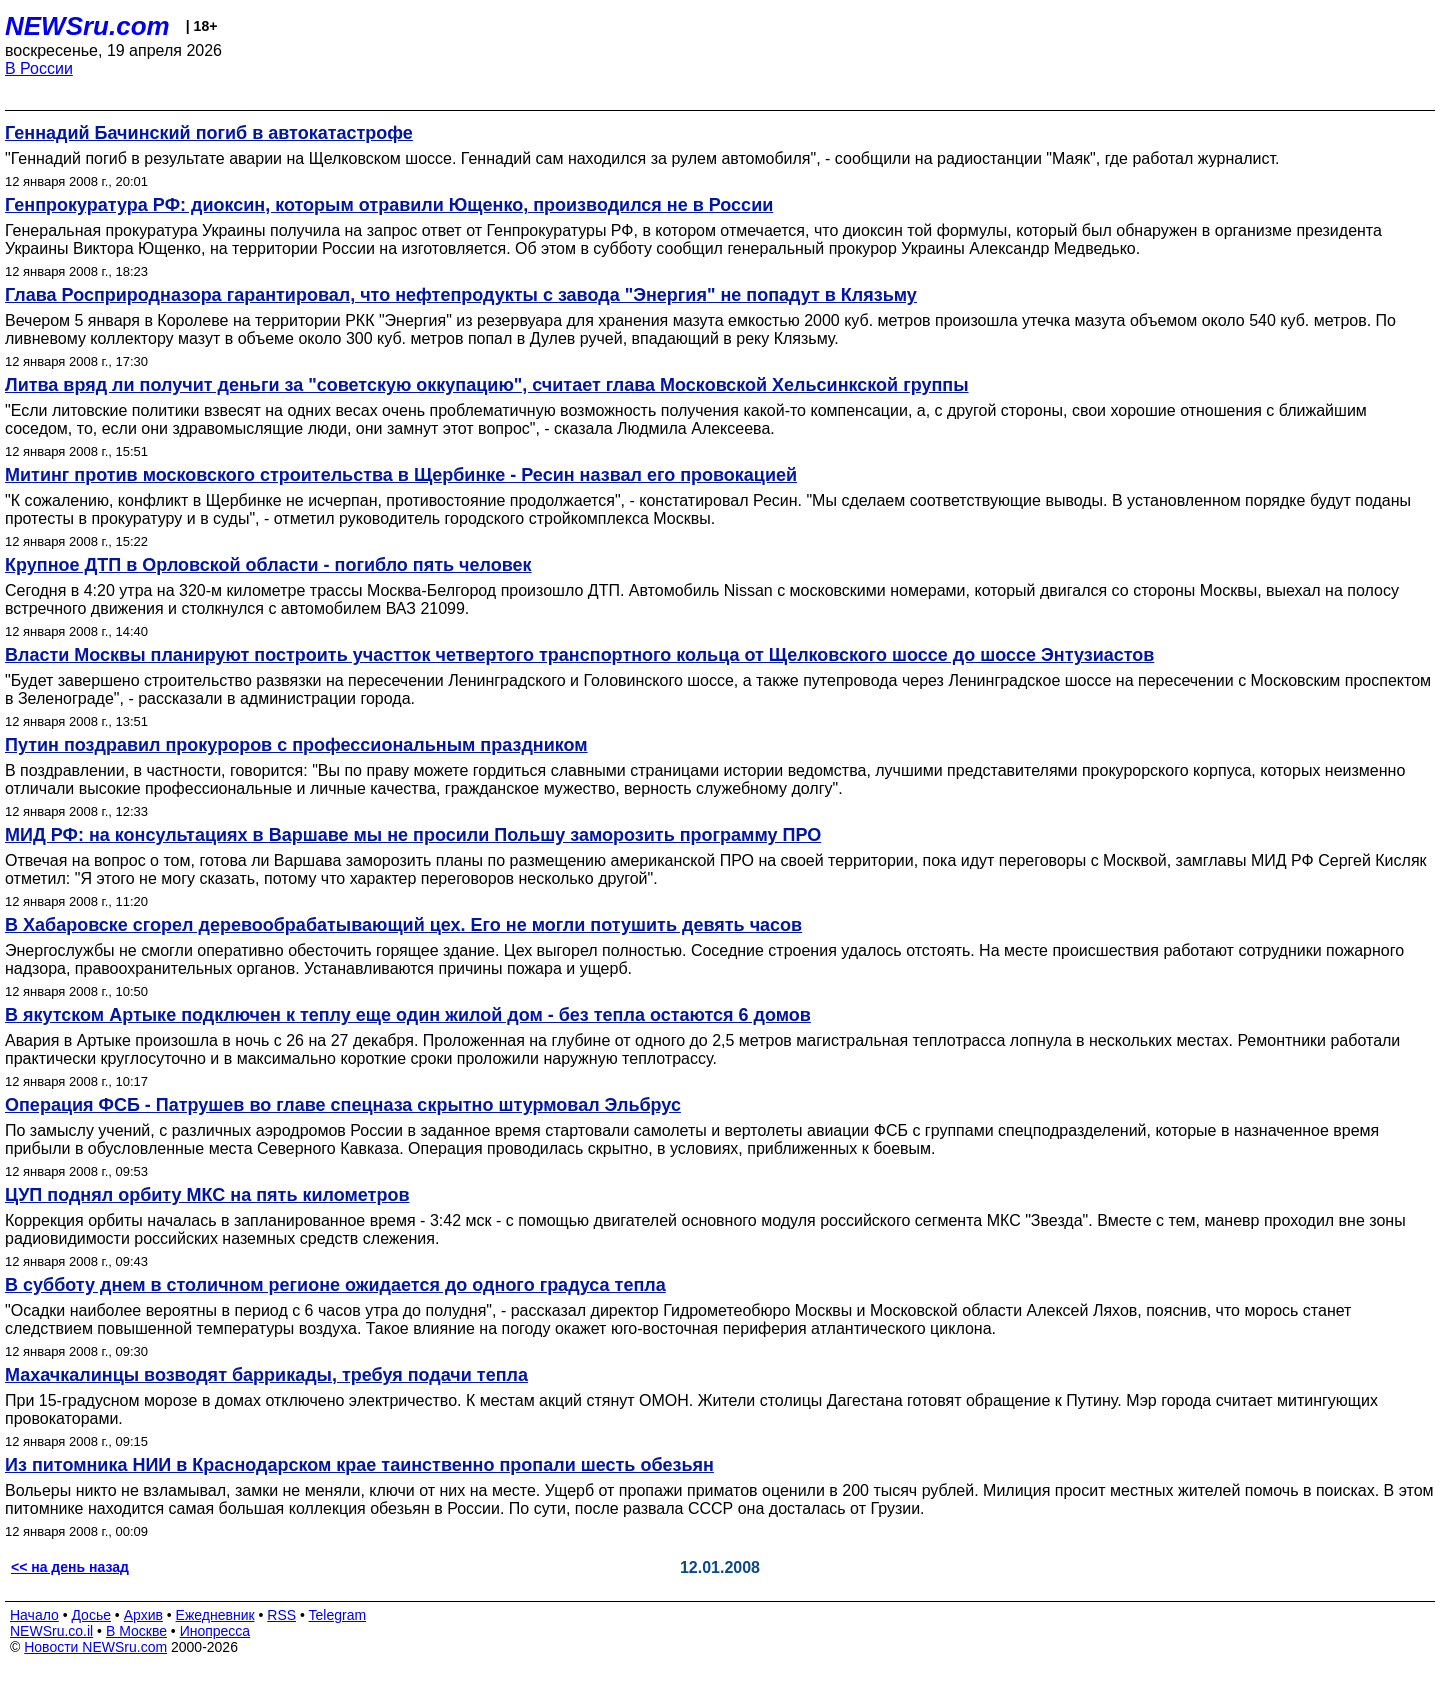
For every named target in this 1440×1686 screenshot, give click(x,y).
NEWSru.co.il (51, 1631)
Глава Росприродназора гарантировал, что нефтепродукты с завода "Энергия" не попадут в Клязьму (461, 295)
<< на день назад (70, 1567)
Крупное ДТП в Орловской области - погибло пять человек (268, 565)
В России (39, 68)
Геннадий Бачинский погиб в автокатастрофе (209, 133)
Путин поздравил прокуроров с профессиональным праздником (296, 745)
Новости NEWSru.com (95, 1647)
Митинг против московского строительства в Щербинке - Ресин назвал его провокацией (401, 475)
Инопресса (215, 1631)
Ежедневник (215, 1615)
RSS (281, 1615)
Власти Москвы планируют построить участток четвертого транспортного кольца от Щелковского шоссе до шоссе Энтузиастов (579, 655)
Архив (143, 1615)
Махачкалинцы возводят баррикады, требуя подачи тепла (266, 1375)
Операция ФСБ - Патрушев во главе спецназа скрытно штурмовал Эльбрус (343, 1105)
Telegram (338, 1615)
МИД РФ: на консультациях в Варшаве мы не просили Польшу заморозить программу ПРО (413, 835)
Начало (34, 1615)
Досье (91, 1615)
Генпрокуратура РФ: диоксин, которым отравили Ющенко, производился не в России (389, 205)
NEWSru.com (87, 26)
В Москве (136, 1631)
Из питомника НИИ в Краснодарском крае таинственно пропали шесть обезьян (359, 1465)
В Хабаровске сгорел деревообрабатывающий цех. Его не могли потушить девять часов (403, 925)
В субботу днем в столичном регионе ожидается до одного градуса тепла (335, 1285)
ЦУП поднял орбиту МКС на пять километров (207, 1195)
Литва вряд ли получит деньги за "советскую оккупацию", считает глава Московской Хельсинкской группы (487, 385)
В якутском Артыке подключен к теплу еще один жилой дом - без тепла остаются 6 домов (408, 1015)
